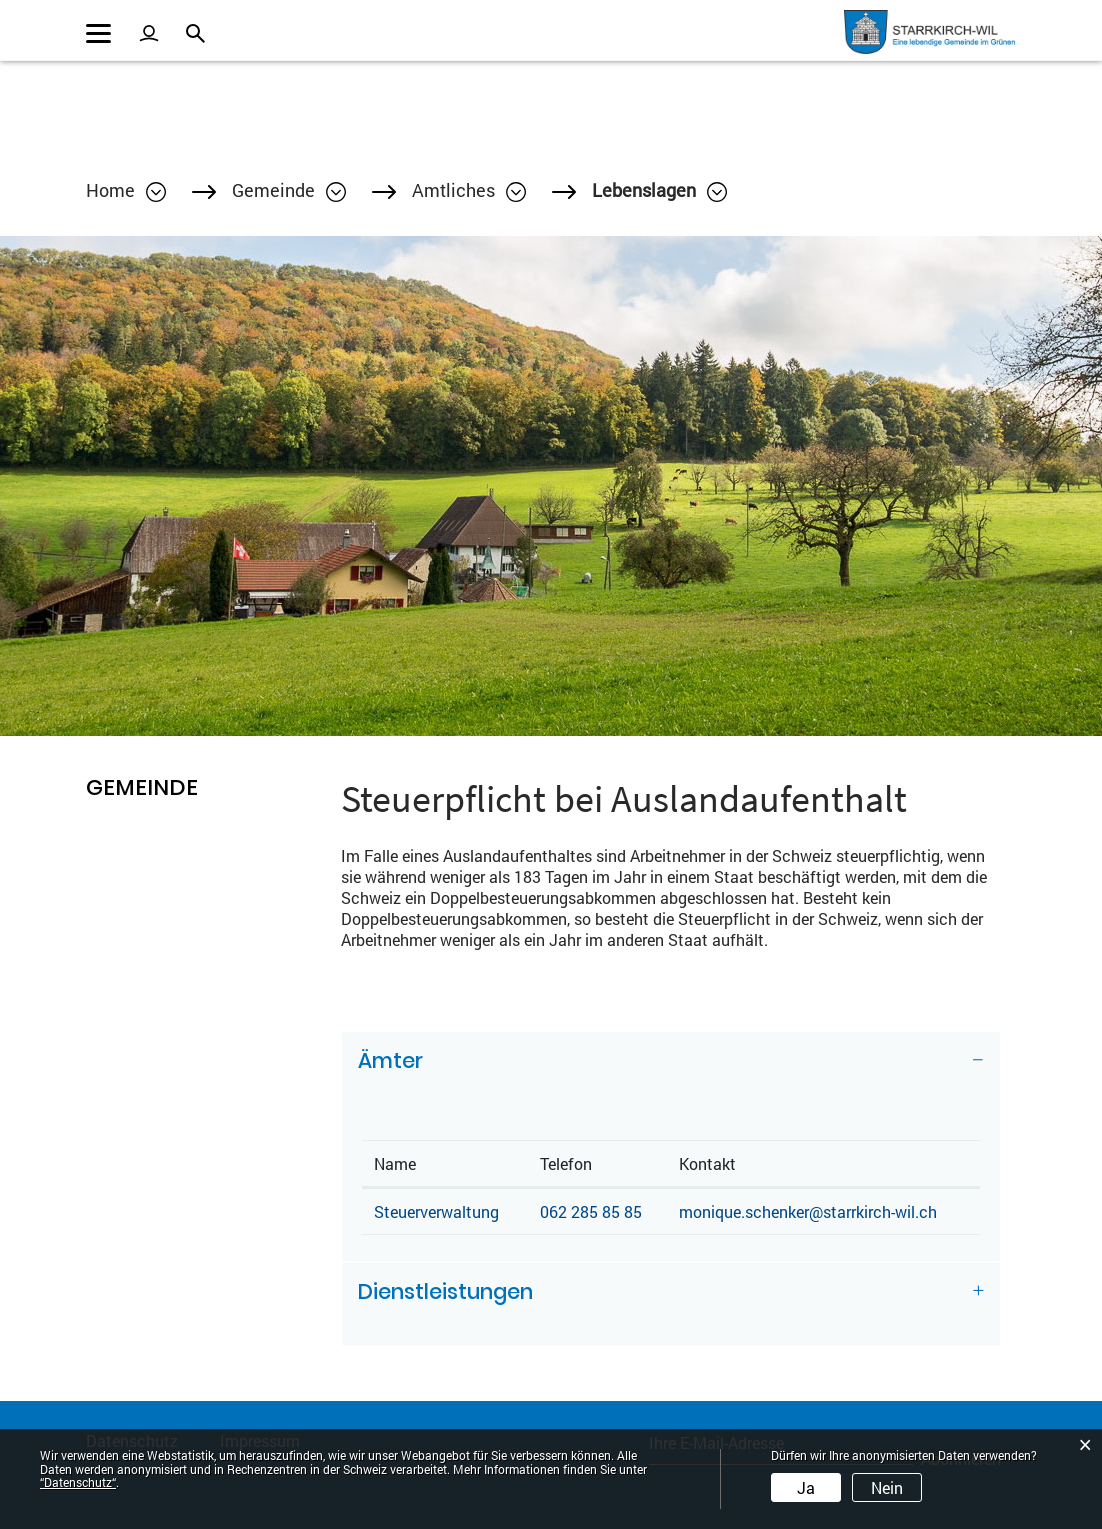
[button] (289, 190)
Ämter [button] (390, 1060)
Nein (887, 1487)
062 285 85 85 (591, 1211)
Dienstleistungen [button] (445, 1291)
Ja (806, 1487)
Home (110, 190)
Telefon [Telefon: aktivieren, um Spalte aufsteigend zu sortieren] (566, 1163)
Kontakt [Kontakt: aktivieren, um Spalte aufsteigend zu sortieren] (707, 1163)
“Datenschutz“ (78, 1482)
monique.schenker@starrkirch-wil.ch (808, 1211)
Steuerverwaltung (436, 1211)
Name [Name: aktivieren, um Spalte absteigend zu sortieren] (395, 1163)
